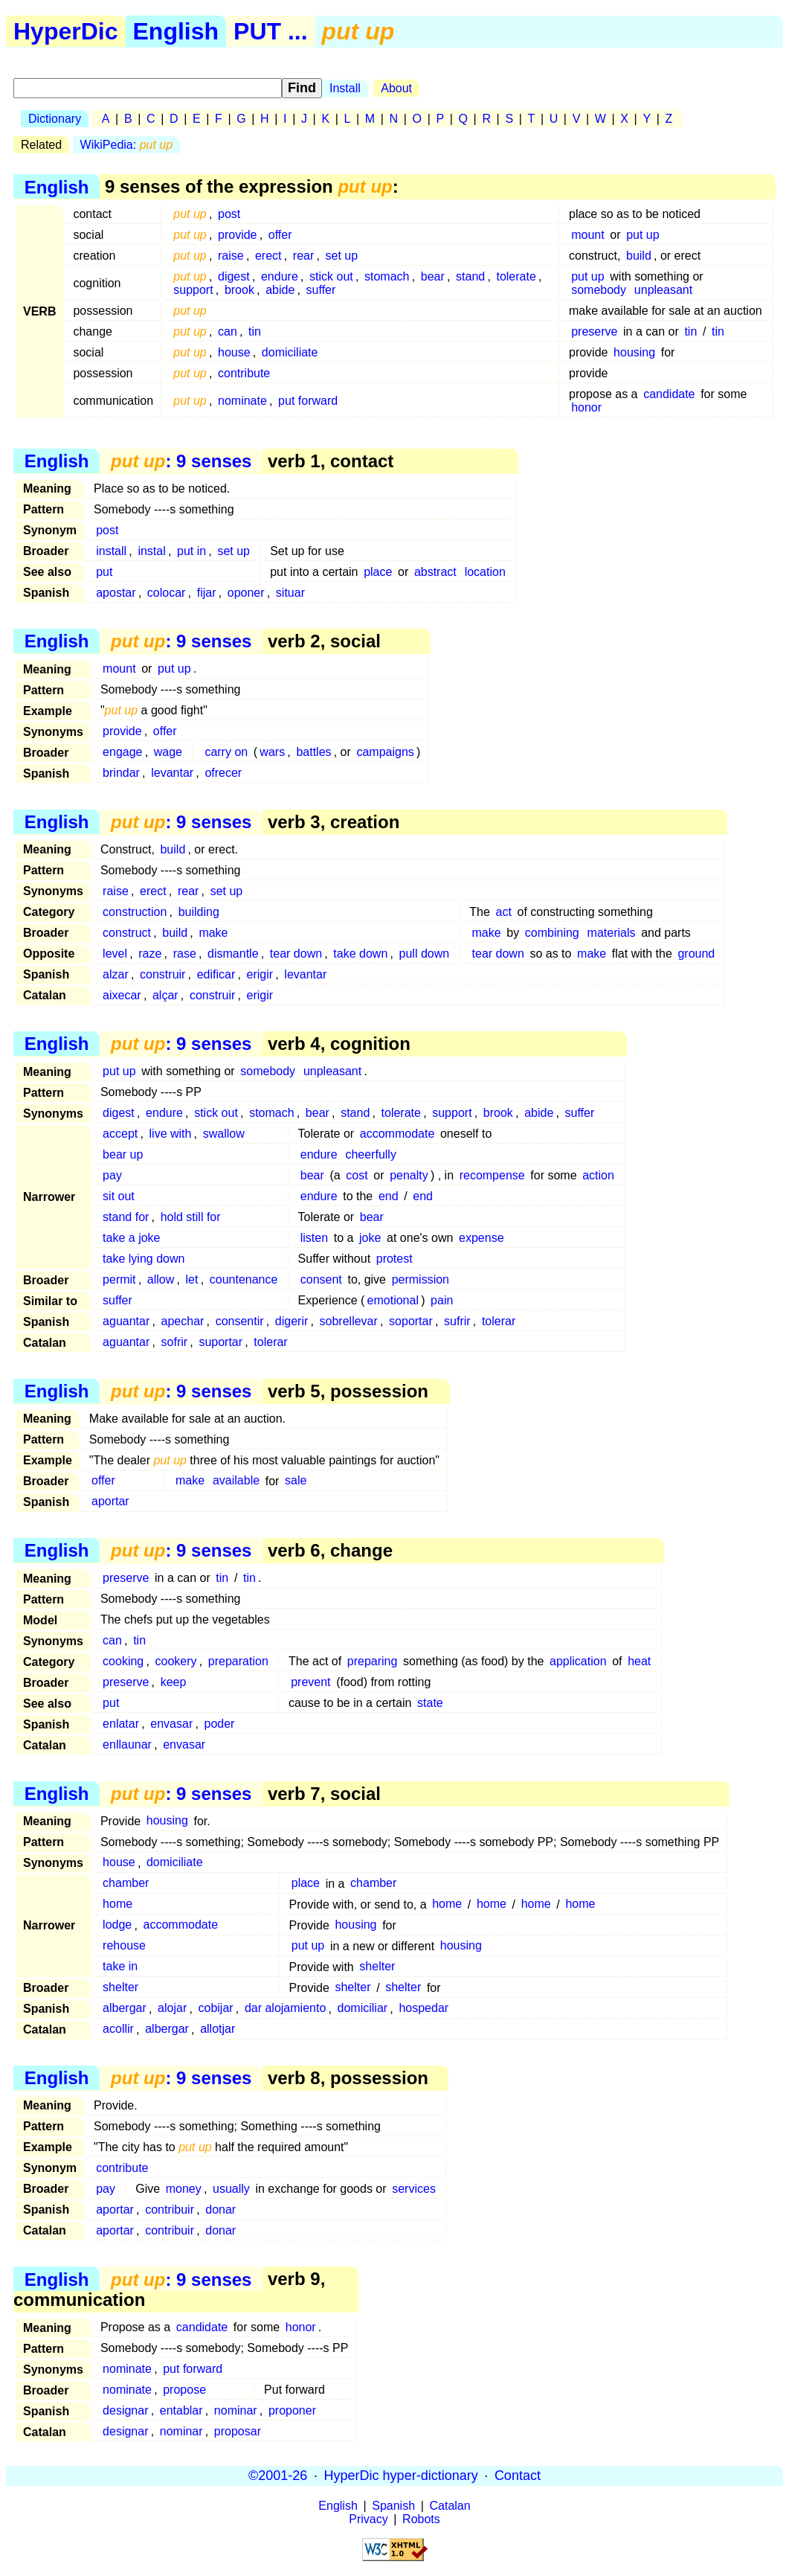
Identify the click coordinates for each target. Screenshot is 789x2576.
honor (586, 407)
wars (272, 752)
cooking (123, 1661)
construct (127, 932)
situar (290, 592)
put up (642, 234)
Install (345, 88)
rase (184, 953)
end (389, 1196)
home (117, 1904)
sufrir (457, 1321)
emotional (393, 1300)
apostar (115, 592)
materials (611, 932)
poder (219, 1723)
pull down (424, 953)
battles (313, 752)
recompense (492, 1175)
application (578, 1661)
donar (220, 2209)
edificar (216, 974)
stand (470, 276)
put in (191, 551)
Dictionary (54, 118)
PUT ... (271, 31)
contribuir (169, 2209)
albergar (124, 2008)
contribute (244, 373)
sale (295, 1481)
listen (314, 1237)
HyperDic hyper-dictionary (401, 2475)
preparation (238, 1661)
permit (119, 1279)
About (396, 88)
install (111, 551)
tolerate (515, 276)
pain (442, 1300)
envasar (171, 1723)
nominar (235, 2410)
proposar (237, 2431)
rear (303, 255)
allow (160, 1279)
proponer (292, 2410)
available (236, 1481)
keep (174, 1682)
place (378, 571)
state (430, 1702)
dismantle (232, 953)
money (184, 2188)
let (192, 1279)
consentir (240, 1321)
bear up (123, 1154)
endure (279, 276)
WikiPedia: (126, 144)
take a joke (131, 1237)
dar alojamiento (285, 2008)
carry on (226, 752)
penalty (409, 1175)
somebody (598, 289)
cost (356, 1175)
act (504, 912)
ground (696, 953)
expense (481, 1237)
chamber (126, 1883)
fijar (206, 592)
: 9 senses (181, 461)
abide (279, 289)
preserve (594, 331)
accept (120, 1133)
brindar (121, 772)
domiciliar (363, 2008)
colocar (166, 592)
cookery (176, 1661)
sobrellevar (349, 1321)
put (104, 571)
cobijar (215, 2008)
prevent (310, 1682)
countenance (244, 1279)
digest (234, 276)
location (485, 571)
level (115, 953)
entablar (181, 2410)
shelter (377, 1967)
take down (360, 953)
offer (280, 234)
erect (268, 255)
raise (231, 255)
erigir (260, 974)
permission (420, 1279)
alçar (165, 995)
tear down (296, 953)
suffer (321, 289)
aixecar (122, 995)
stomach (386, 276)
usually (231, 2188)
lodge (117, 1925)
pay (112, 1175)
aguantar (126, 1321)
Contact (518, 2475)
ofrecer (223, 772)
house (234, 352)
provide (237, 234)
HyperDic (65, 31)
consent (321, 1279)
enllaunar (127, 1744)
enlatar (121, 1723)
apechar (183, 1321)
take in (120, 1967)
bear (433, 276)
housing (634, 352)
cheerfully (370, 1154)
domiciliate (290, 352)
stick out (331, 276)
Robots (421, 2519)
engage (122, 752)
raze (149, 953)
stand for (126, 1217)
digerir (291, 1321)
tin (254, 331)
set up (342, 255)
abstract (435, 571)
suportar (220, 1342)
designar (125, 2410)
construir (162, 974)
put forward (308, 400)
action (598, 1175)
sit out (119, 1196)
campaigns (384, 752)
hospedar (423, 2008)
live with (170, 1133)
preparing (372, 1661)
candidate (669, 394)
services (414, 2188)
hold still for (191, 1217)
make (213, 932)
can (227, 331)
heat (639, 1661)
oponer (246, 592)
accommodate (397, 1133)
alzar (116, 974)
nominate (242, 400)
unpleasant (663, 289)
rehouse (124, 1946)
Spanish (393, 2505)
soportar (411, 1321)
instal (151, 551)
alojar (172, 2008)
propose (184, 2389)
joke (370, 1237)
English (176, 31)
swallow (224, 1133)
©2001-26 (277, 2475)
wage (168, 752)
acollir (118, 2029)
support (193, 289)
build (638, 255)
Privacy (368, 2519)
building (198, 912)
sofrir (174, 1342)
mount (587, 234)
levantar (172, 772)
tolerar (498, 1321)
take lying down (143, 1258)
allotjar (217, 2029)
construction (135, 912)
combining (552, 932)
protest (394, 1258)
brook (239, 289)
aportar (110, 1502)
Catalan (450, 2505)
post (229, 214)
